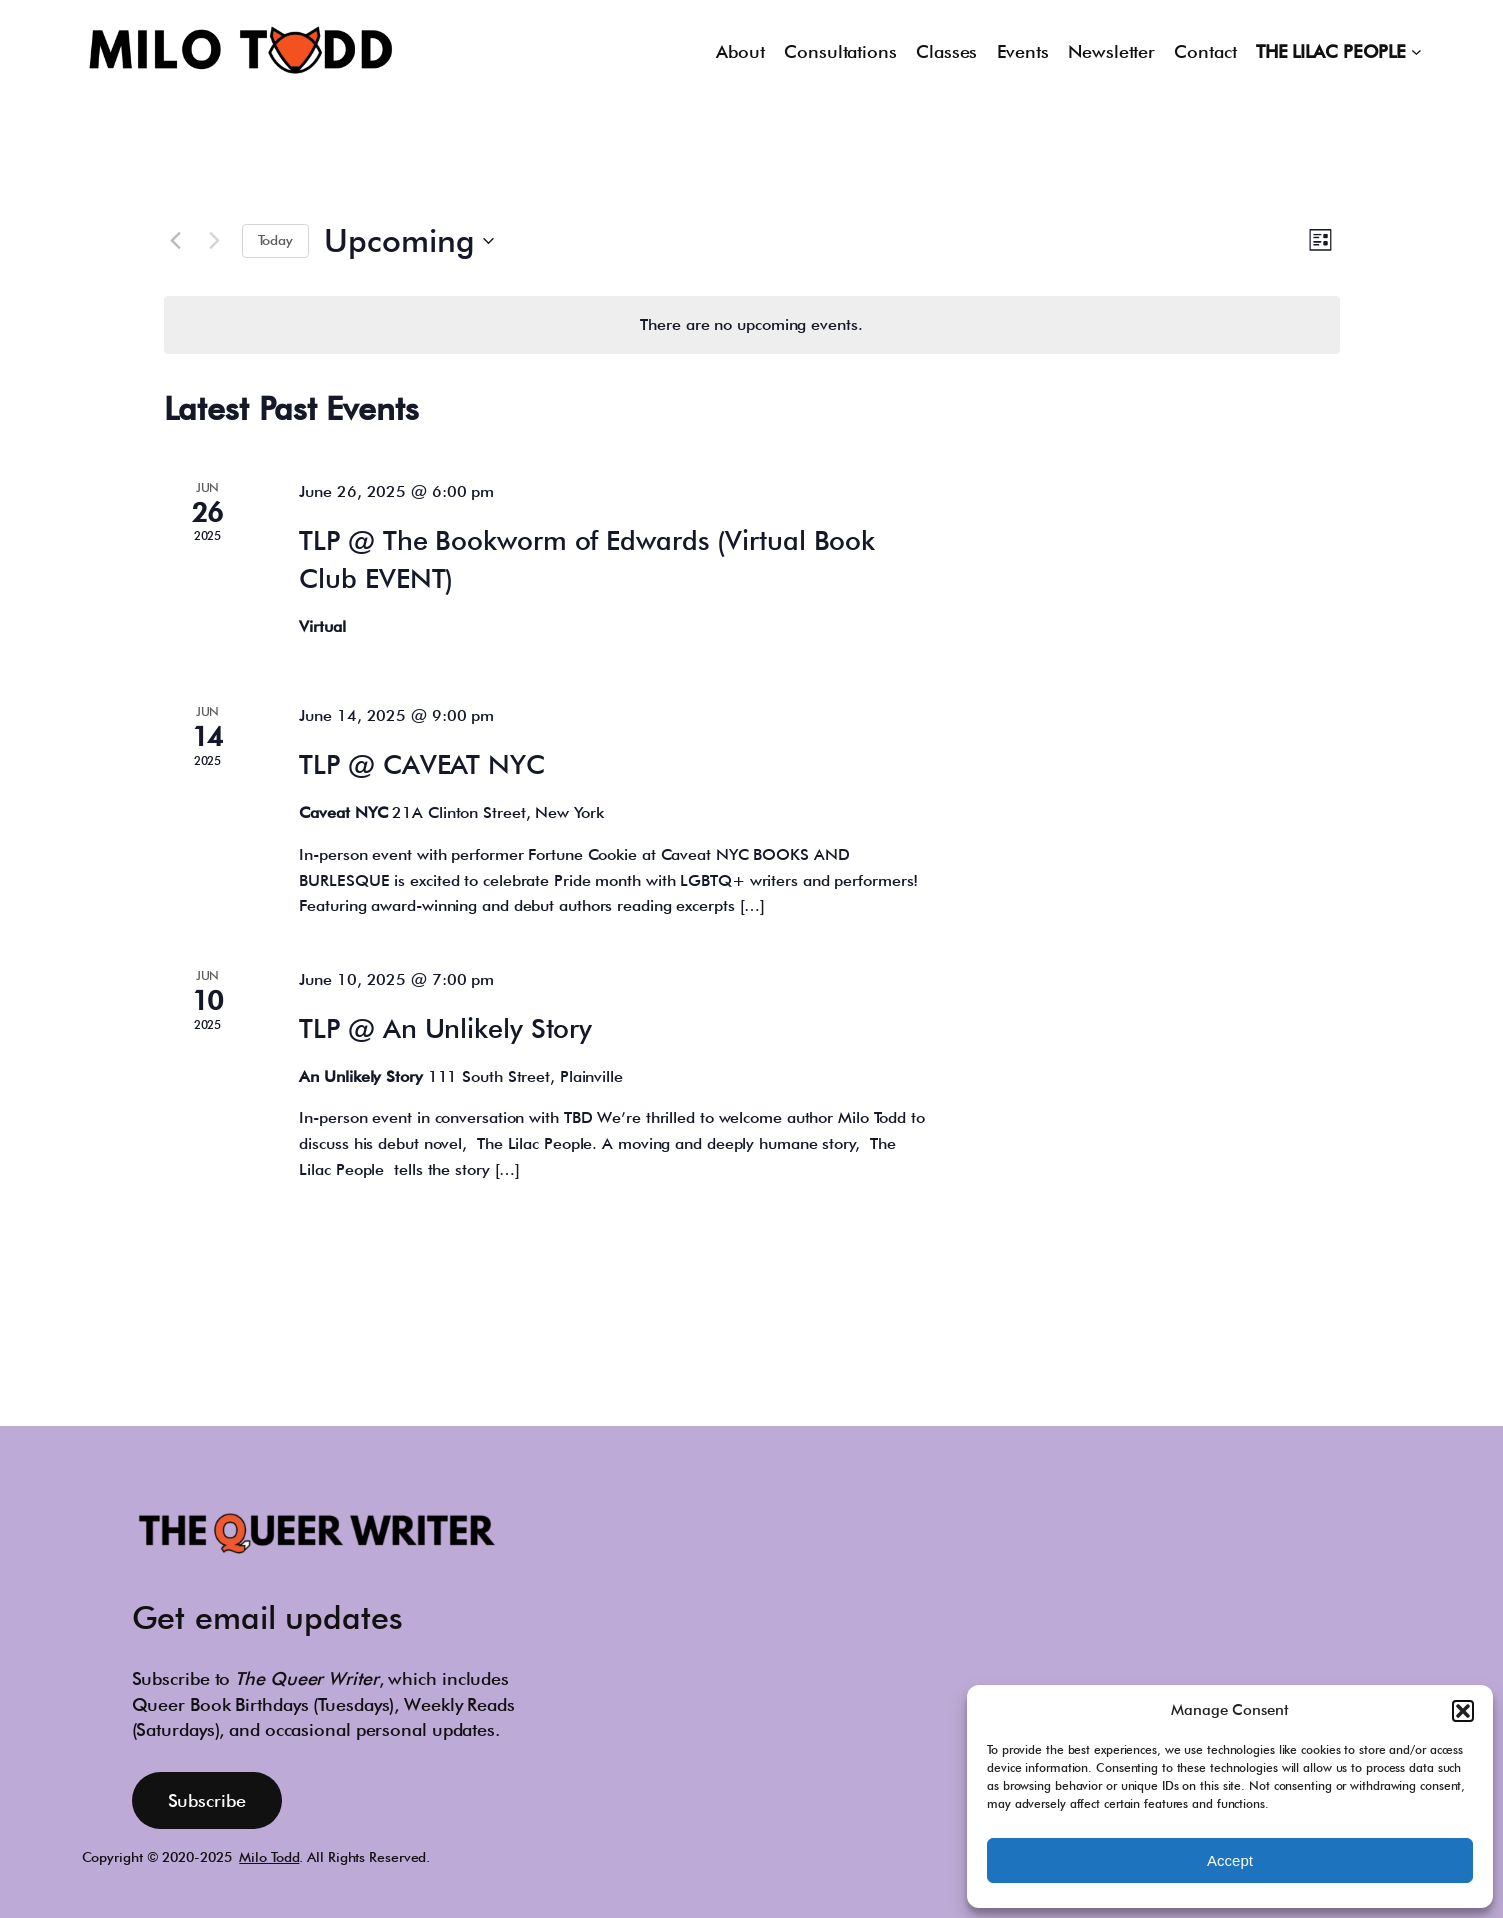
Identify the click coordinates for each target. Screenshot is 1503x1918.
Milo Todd (269, 1857)
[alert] (752, 325)
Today (276, 240)
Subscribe (207, 1800)
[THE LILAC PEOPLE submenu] (1416, 51)
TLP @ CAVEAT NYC (421, 764)
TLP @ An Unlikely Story (445, 1028)
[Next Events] (215, 241)
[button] (1463, 1711)
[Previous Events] (176, 241)
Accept (1230, 1860)
